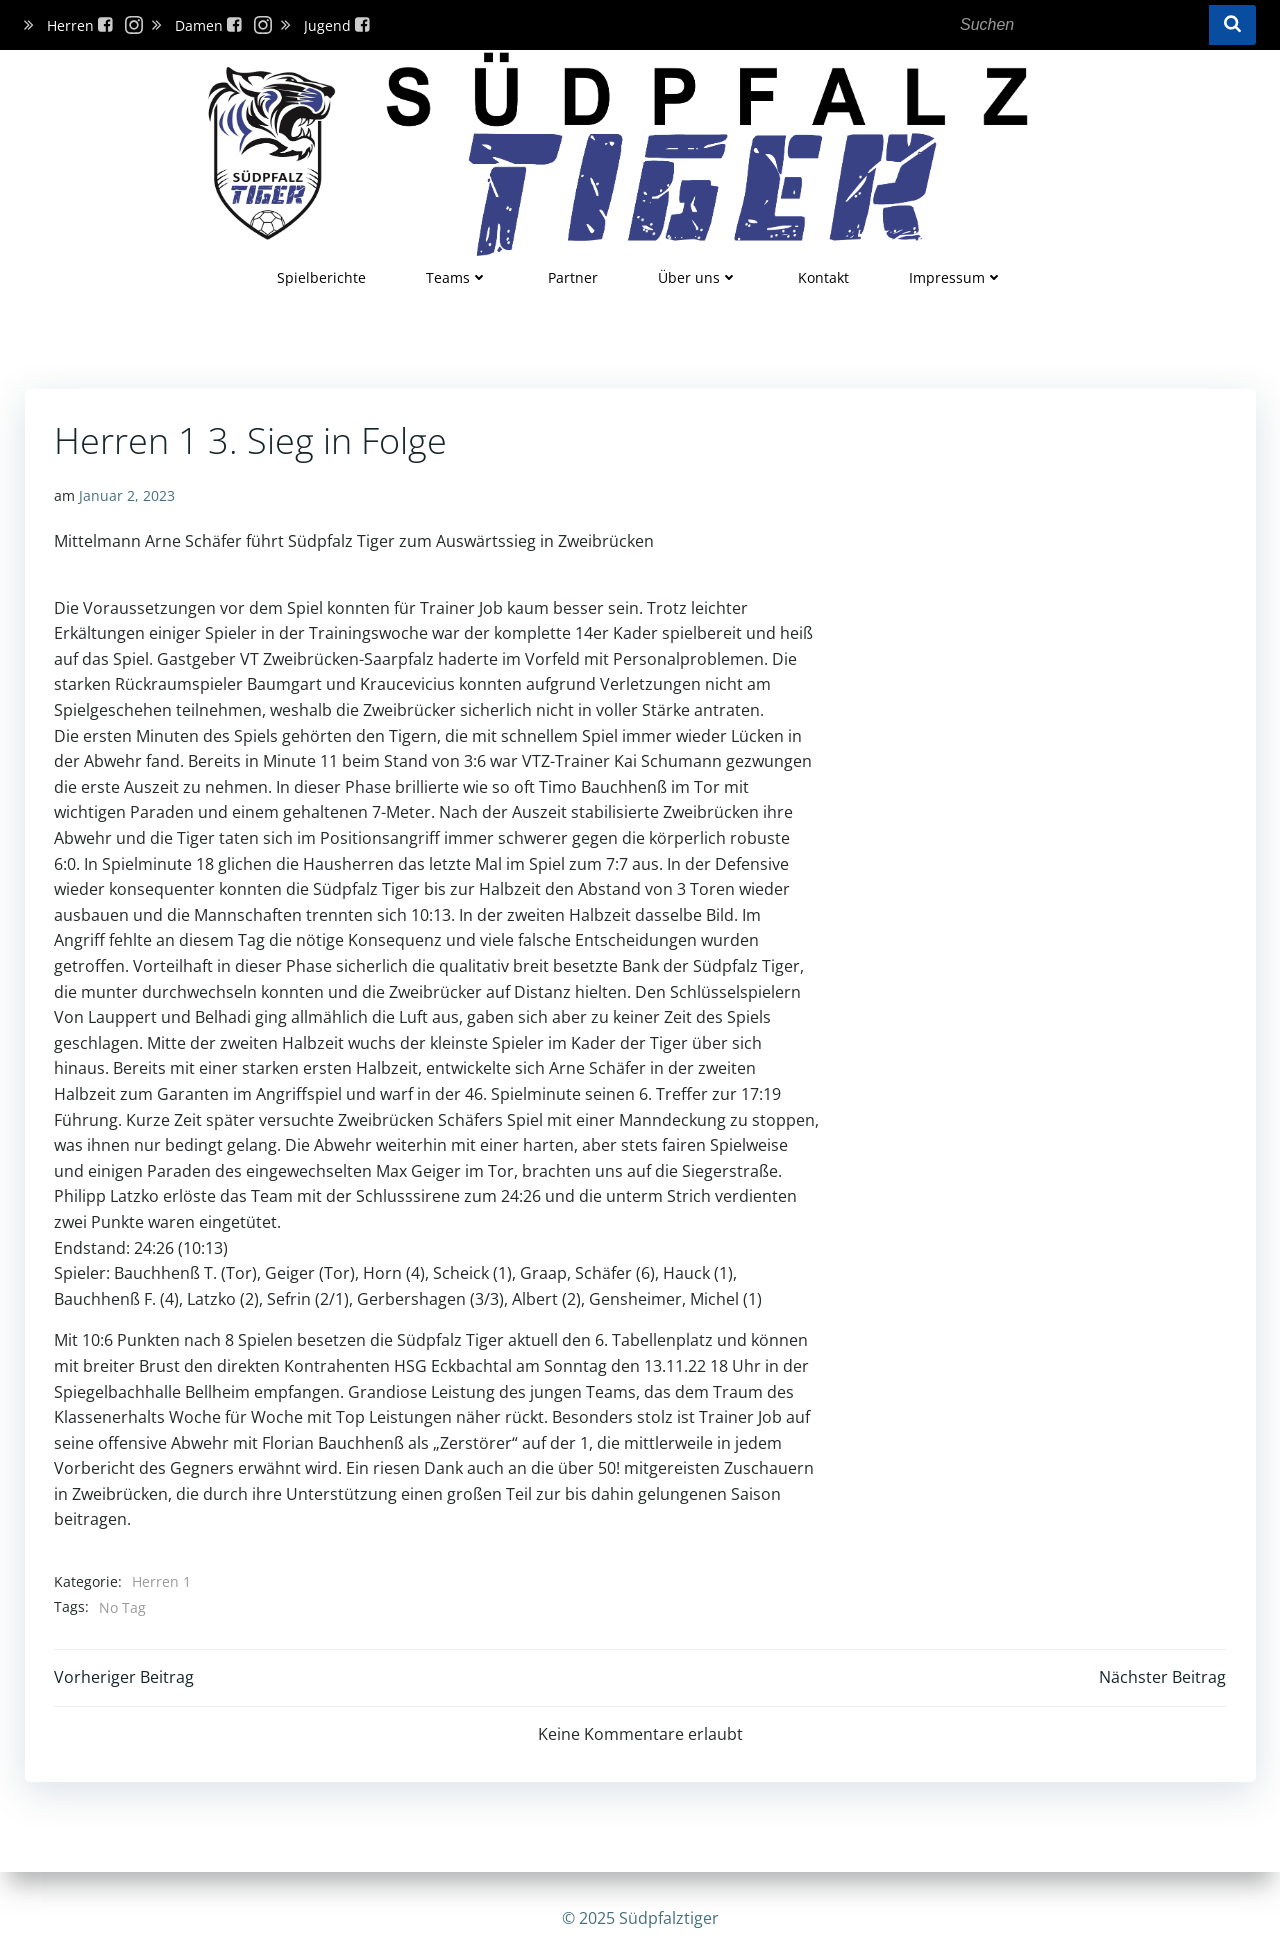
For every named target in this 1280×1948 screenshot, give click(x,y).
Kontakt (823, 276)
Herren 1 (161, 1580)
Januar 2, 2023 (127, 494)
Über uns (698, 276)
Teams (457, 276)
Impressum (956, 276)
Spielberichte (321, 276)
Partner (573, 276)
